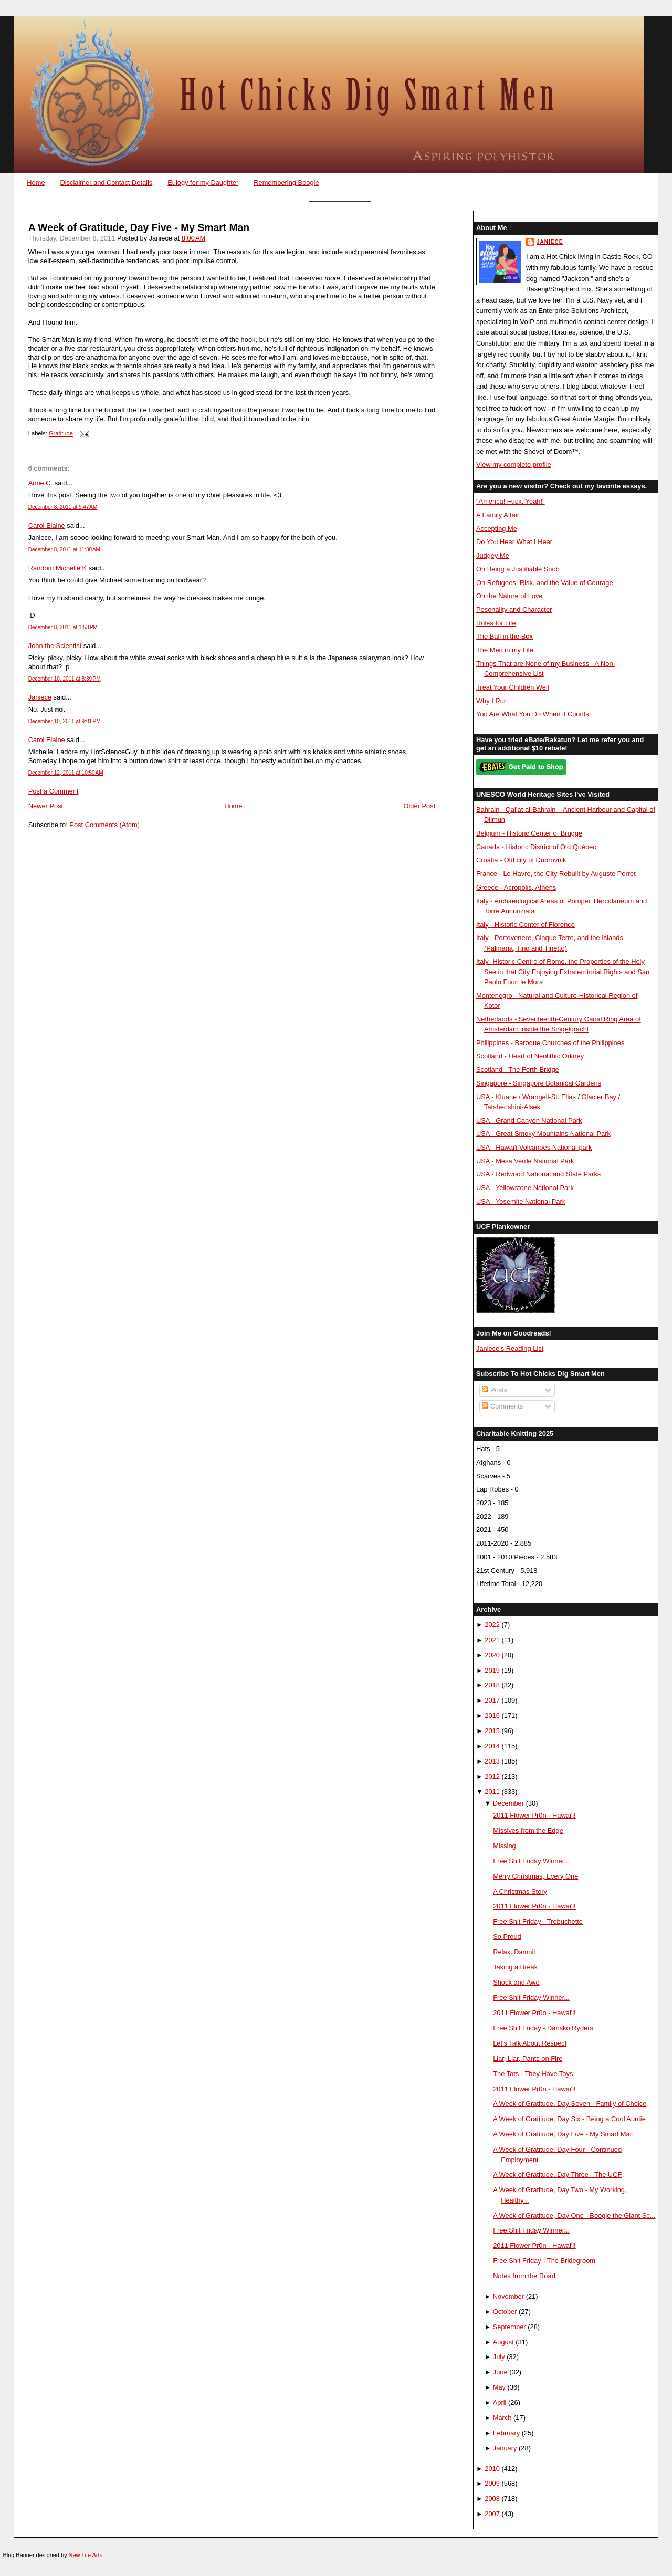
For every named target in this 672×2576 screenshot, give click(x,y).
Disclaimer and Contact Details (106, 182)
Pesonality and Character (514, 609)
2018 (492, 1685)
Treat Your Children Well (512, 687)
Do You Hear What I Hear (514, 542)
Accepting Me (496, 529)
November (508, 2296)
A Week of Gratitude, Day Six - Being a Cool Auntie (569, 2119)
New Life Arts (85, 2555)
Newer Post (45, 806)
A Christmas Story (520, 1891)
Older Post (420, 806)
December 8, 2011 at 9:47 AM (63, 507)
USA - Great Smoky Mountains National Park (543, 1134)
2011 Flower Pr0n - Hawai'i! (534, 1815)
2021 (492, 1640)
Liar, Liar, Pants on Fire (527, 2058)
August (503, 2342)
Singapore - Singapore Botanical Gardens (538, 1083)
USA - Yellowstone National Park (525, 1188)
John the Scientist (55, 646)
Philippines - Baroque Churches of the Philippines (550, 1043)
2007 (492, 2514)
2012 (492, 1776)
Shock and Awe (516, 1982)
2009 (492, 2483)
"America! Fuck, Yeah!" (510, 501)
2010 (492, 2469)
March (502, 2418)
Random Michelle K (57, 568)
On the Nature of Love (509, 596)
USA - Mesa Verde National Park (525, 1161)
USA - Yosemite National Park (520, 1201)
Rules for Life (496, 623)
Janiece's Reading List (509, 1348)
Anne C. (40, 483)
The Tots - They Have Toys (533, 2074)
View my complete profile (513, 464)
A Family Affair (497, 515)
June (500, 2372)
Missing (504, 1846)
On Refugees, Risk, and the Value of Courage (544, 583)
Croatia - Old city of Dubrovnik (521, 860)
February (506, 2433)
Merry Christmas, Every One (535, 1876)
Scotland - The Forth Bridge (517, 1069)
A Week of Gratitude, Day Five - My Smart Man (138, 227)
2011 (492, 1792)
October (505, 2312)
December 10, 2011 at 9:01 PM (64, 721)
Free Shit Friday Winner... (531, 1861)
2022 (492, 1625)
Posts (494, 1390)
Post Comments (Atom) (104, 825)
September (509, 2327)
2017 (492, 1700)
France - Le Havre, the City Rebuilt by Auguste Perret (556, 874)
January (505, 2448)
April (500, 2402)
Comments (502, 1406)
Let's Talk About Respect (529, 2043)
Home (36, 182)
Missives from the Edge (528, 1830)
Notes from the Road (524, 2276)
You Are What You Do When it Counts (532, 714)
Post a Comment (53, 791)
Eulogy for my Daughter (202, 182)
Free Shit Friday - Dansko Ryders (543, 2028)
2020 (492, 1655)
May (499, 2387)
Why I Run (492, 701)
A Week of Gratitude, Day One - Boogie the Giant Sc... (574, 2215)
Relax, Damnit (514, 1952)
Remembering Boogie (286, 182)
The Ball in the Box (504, 636)
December (508, 1803)
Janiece (39, 697)
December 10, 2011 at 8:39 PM (64, 679)
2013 (492, 1761)
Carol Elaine (46, 525)
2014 (492, 1746)
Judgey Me (492, 555)
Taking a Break (515, 1967)
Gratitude (61, 434)
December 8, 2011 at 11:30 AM (64, 549)
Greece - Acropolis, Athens (516, 887)
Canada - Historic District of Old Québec (536, 847)
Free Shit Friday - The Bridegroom (544, 2261)
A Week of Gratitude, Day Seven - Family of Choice (569, 2104)
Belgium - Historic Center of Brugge (529, 833)
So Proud (507, 1937)
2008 (492, 2498)
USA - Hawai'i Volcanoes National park (534, 1147)
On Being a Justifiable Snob (518, 569)
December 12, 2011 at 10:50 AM (65, 773)
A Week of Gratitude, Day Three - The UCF (557, 2174)
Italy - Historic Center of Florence (525, 925)
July (499, 2357)
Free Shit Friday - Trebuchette (538, 1921)
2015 (492, 1731)
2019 (492, 1670)
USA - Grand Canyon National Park (529, 1120)
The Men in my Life (504, 650)
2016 (492, 1715)
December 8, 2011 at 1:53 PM (63, 627)
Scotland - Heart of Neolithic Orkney (530, 1056)
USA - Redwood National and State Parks (538, 1174)
